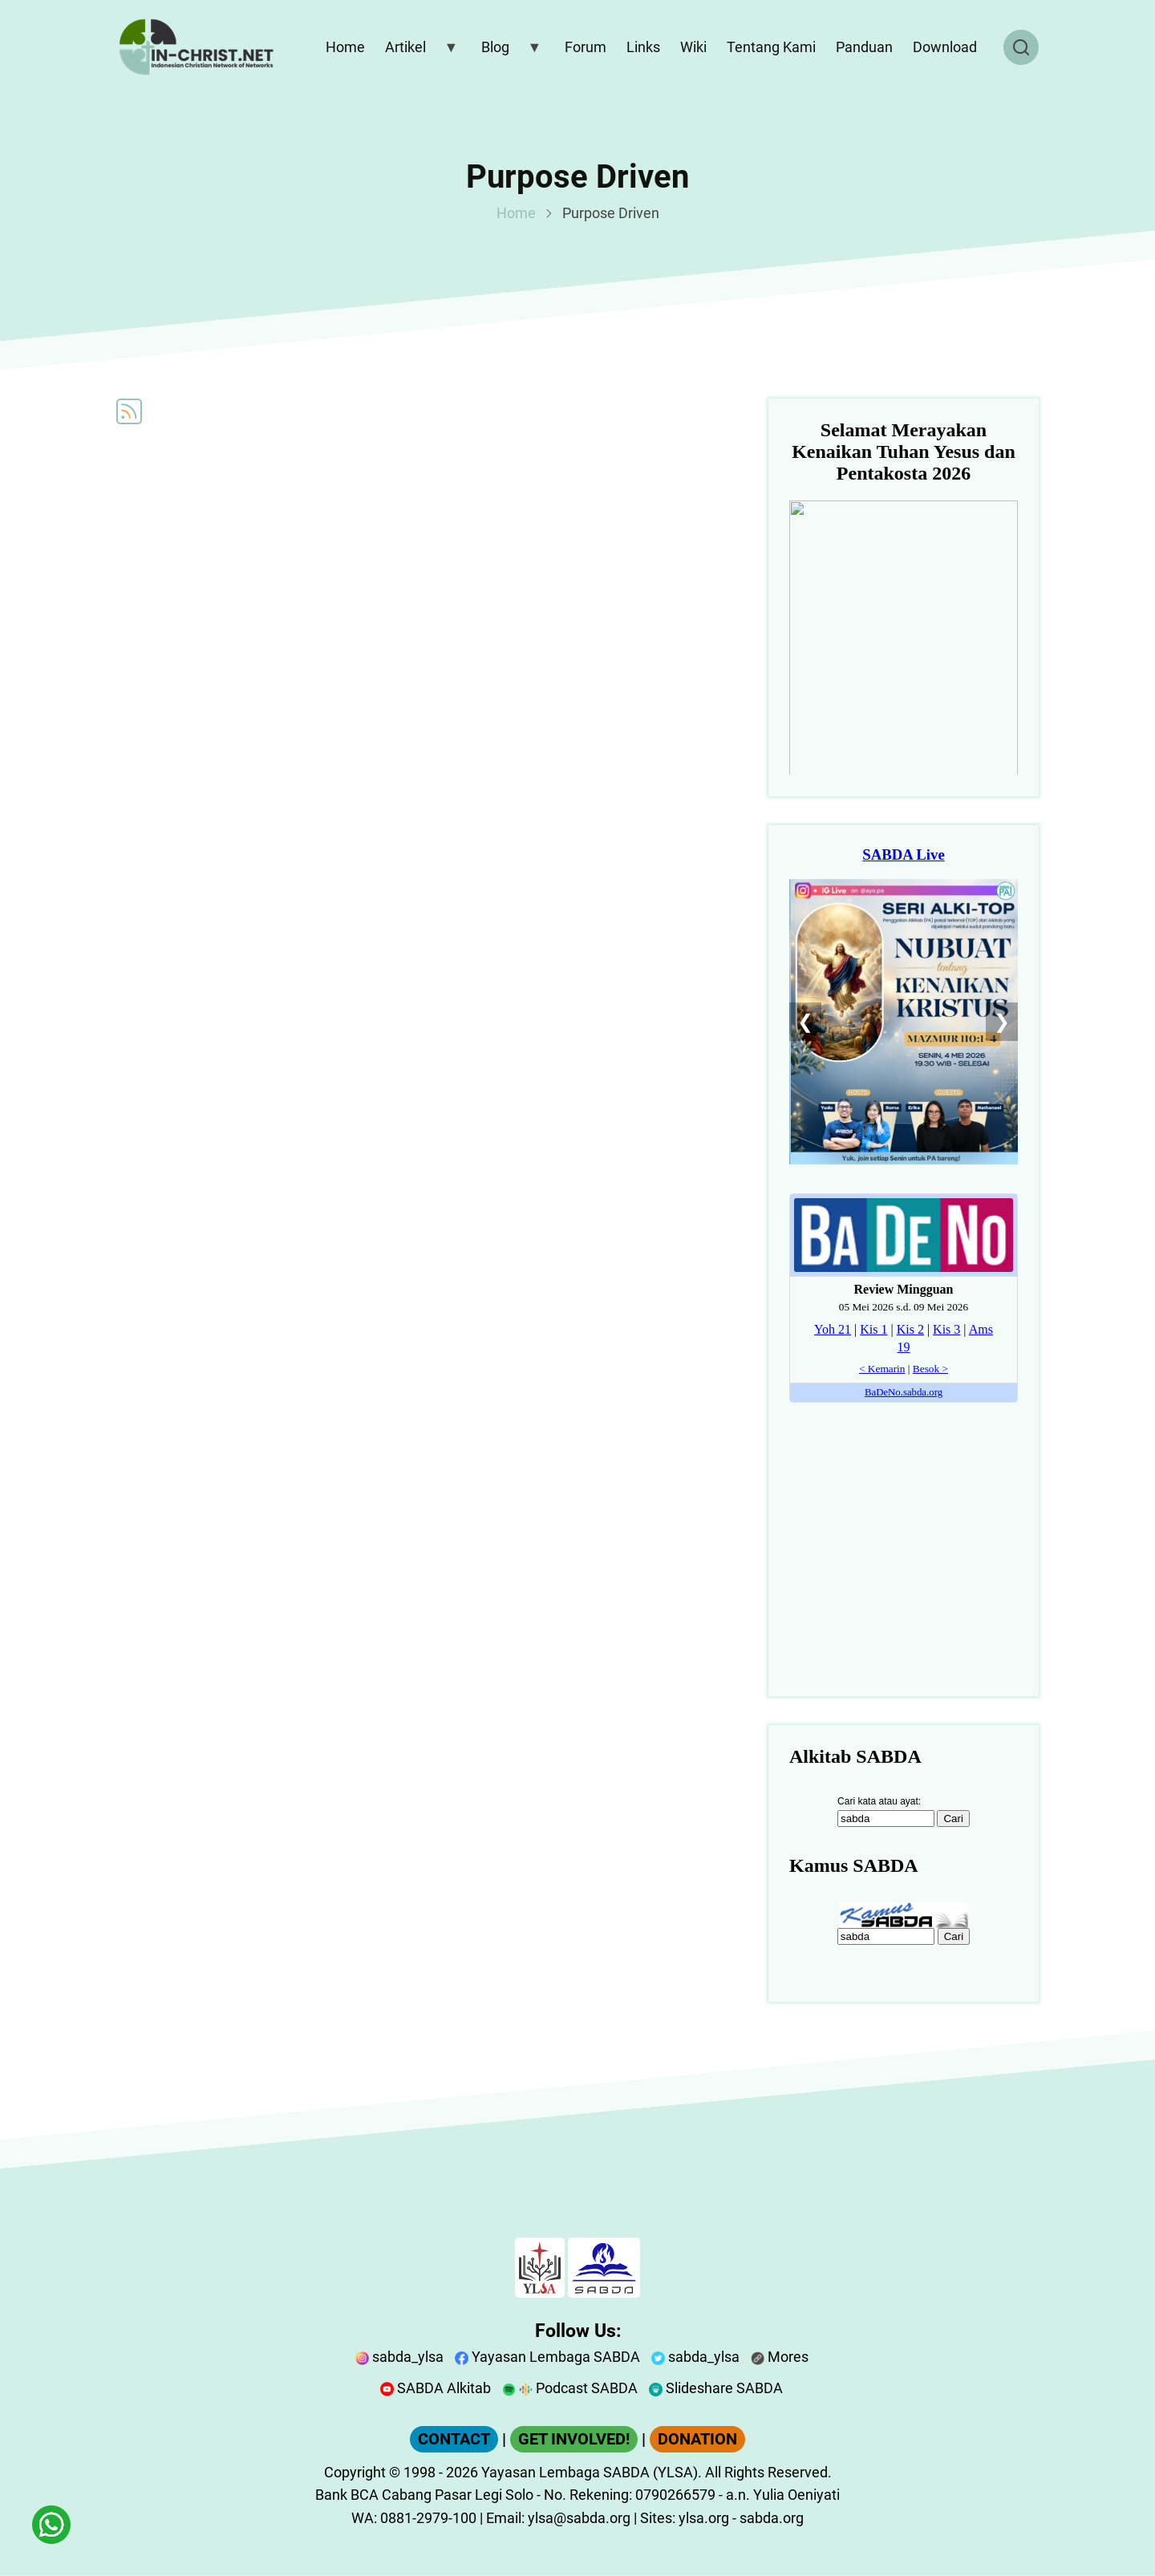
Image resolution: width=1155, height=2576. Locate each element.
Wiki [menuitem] (693, 46)
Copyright (355, 2472)
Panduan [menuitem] (864, 46)
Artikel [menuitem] (418, 50)
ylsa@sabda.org (579, 2517)
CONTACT (454, 2439)
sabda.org (772, 2517)
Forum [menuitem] (585, 46)
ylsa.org (704, 2517)
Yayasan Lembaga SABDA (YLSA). (591, 2472)
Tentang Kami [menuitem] (771, 46)
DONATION (697, 2439)
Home (516, 213)
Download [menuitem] (945, 46)
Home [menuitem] (345, 46)
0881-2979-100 (428, 2517)
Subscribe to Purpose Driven (129, 411)
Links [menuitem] (643, 46)
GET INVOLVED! (574, 2439)
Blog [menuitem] (507, 50)
